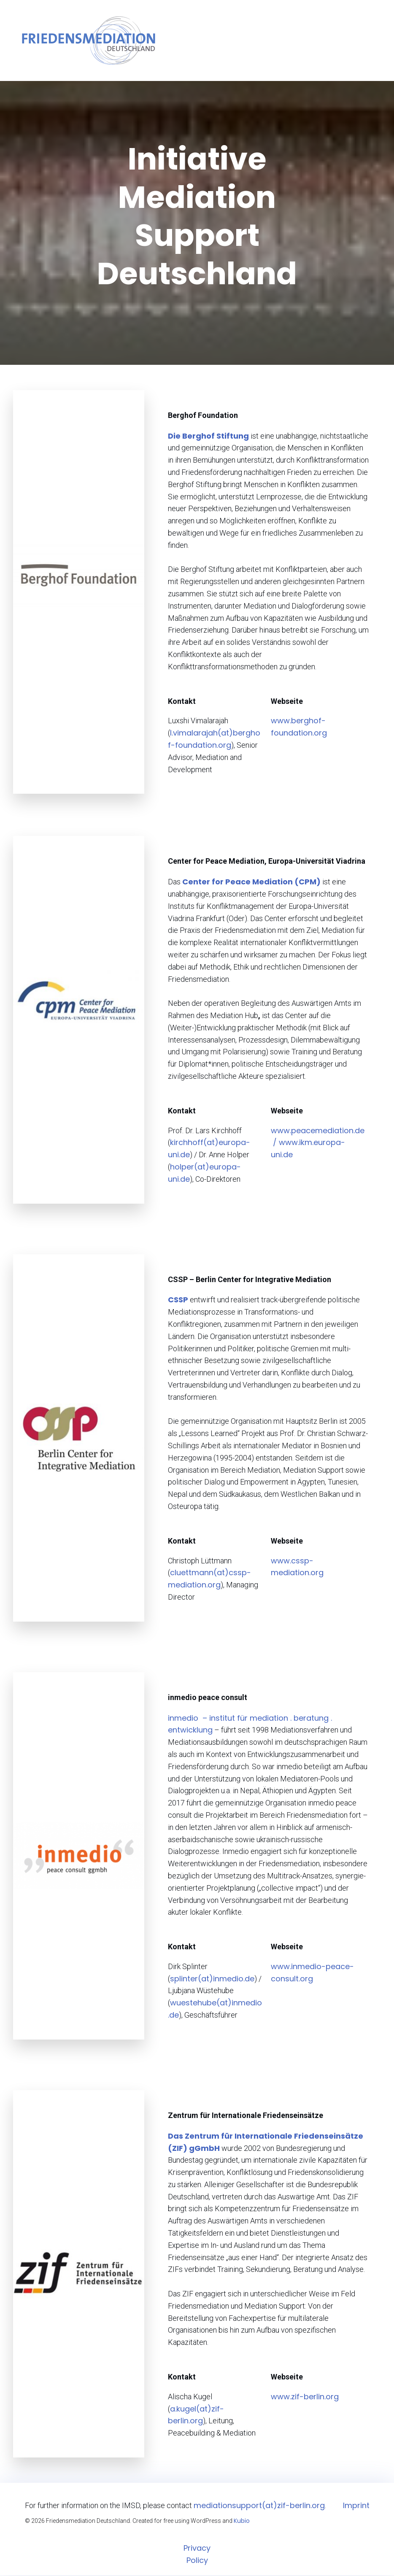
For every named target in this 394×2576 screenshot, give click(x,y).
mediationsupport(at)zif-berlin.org (259, 2506)
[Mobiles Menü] (378, 41)
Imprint (356, 2506)
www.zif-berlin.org (305, 2397)
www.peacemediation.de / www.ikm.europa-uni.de (317, 1143)
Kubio (242, 2521)
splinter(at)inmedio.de (212, 1979)
